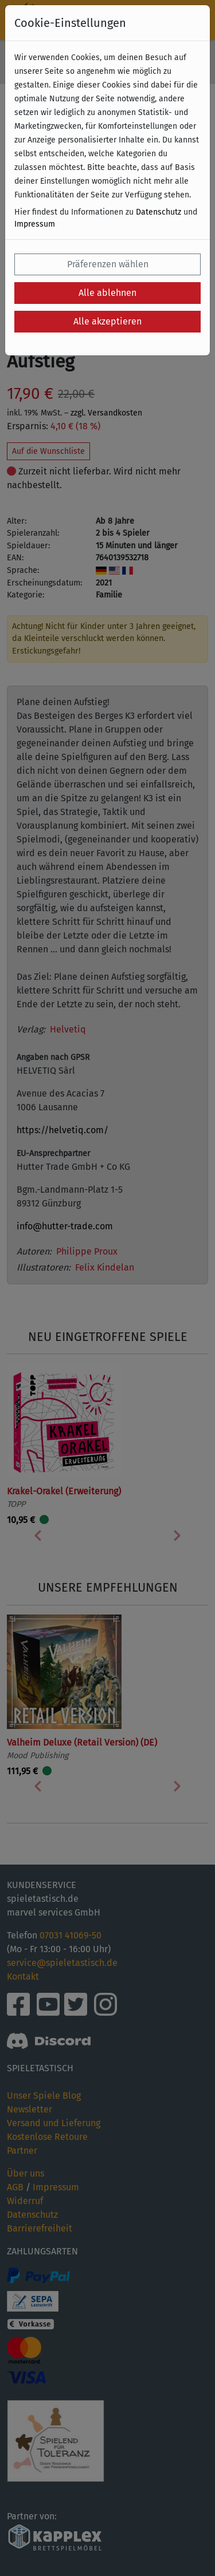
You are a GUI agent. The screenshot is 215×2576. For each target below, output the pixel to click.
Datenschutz (158, 212)
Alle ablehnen (107, 292)
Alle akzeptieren (107, 321)
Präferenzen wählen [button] (107, 264)
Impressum (34, 224)
